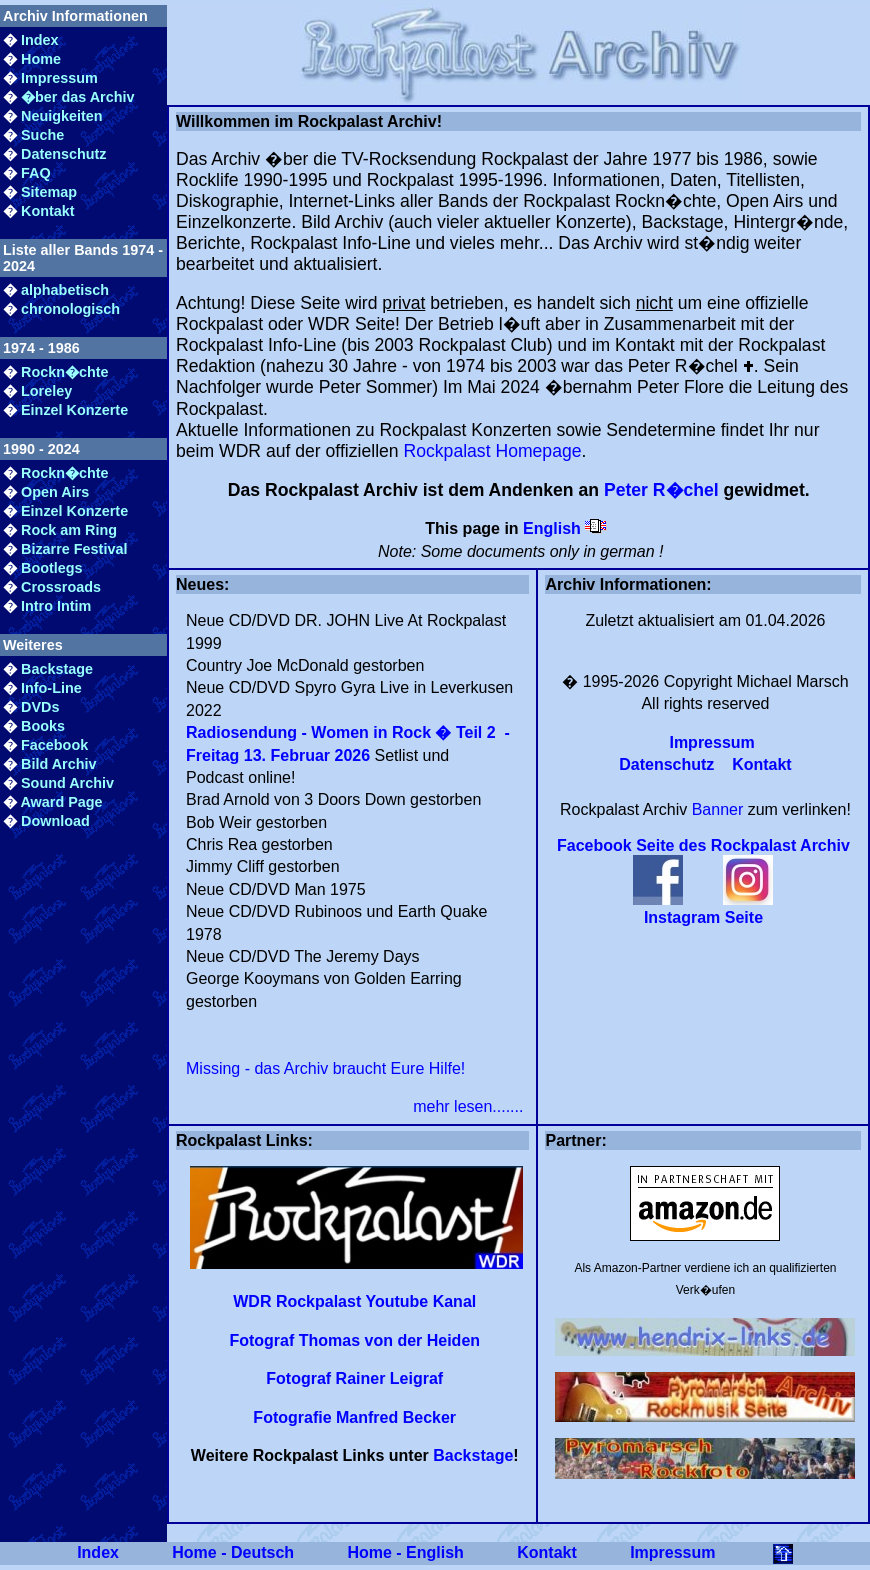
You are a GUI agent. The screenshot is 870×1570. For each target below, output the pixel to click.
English (552, 528)
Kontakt (48, 211)
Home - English (405, 1552)
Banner (718, 809)
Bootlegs (52, 568)
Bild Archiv (58, 764)
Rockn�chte (65, 372)
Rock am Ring (69, 530)
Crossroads (61, 587)
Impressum (59, 78)
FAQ (36, 173)
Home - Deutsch (233, 1552)
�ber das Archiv (77, 97)
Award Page (61, 802)
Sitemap (49, 192)
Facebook (54, 745)
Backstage (57, 669)
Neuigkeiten (62, 116)
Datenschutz (64, 154)
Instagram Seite (703, 917)
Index (40, 40)
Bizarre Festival (74, 549)
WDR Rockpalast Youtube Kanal (354, 1301)
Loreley (46, 391)
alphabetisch (65, 290)
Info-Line (51, 688)
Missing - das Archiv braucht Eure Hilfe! (325, 1068)
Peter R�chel (661, 490)
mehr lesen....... (468, 1106)
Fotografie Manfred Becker (354, 1417)
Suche (42, 135)
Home (41, 59)
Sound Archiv (67, 783)
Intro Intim (56, 606)
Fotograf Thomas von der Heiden (354, 1340)
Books (43, 726)
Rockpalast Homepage (493, 451)
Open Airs (55, 492)
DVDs (40, 707)
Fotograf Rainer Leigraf (354, 1378)
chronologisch (70, 309)
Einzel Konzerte (74, 410)
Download (55, 821)
